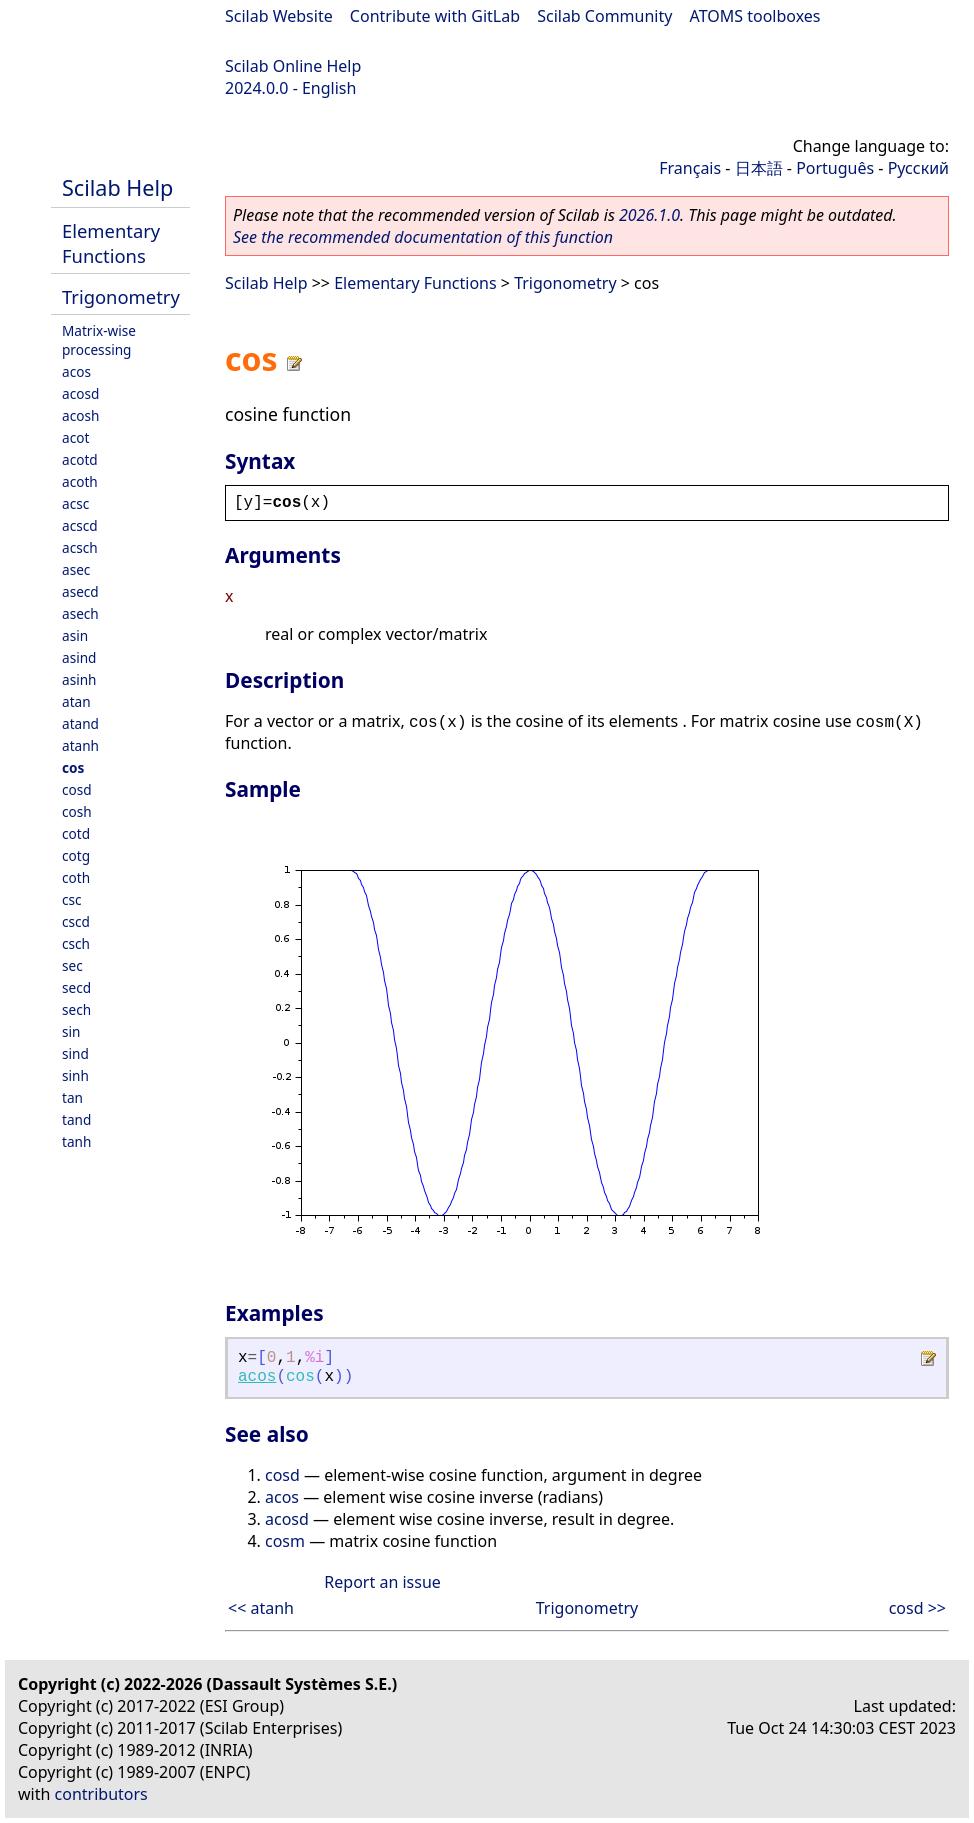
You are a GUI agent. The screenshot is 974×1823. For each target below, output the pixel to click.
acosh (80, 415)
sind (75, 1053)
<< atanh (261, 1608)
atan (76, 701)
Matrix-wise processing (99, 340)
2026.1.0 (649, 215)
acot (75, 437)
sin (71, 1031)
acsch (80, 547)
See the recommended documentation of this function (423, 237)
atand (80, 723)
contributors (101, 1794)
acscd (80, 525)
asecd (80, 591)
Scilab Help (117, 187)
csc (72, 899)
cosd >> (917, 1608)
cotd (76, 833)
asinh (79, 679)
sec (72, 965)
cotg (76, 855)
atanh (80, 745)
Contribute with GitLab (435, 16)
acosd (80, 393)
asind (79, 657)
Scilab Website (279, 16)
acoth (80, 481)
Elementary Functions (111, 243)
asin (75, 635)
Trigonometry (121, 296)
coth (76, 877)
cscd (76, 921)
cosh (77, 811)
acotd (80, 459)
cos (73, 767)
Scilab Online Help (293, 66)
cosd (77, 789)
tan (72, 1097)
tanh (76, 1141)
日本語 (759, 168)
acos (76, 371)
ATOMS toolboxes (755, 16)
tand (76, 1119)
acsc (75, 503)
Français (690, 168)
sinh (75, 1075)
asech (80, 613)
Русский (918, 168)
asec (76, 569)
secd (76, 987)
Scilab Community (604, 16)
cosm (285, 1541)
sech (76, 1009)
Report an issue (382, 1582)
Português (835, 168)
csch (76, 943)
